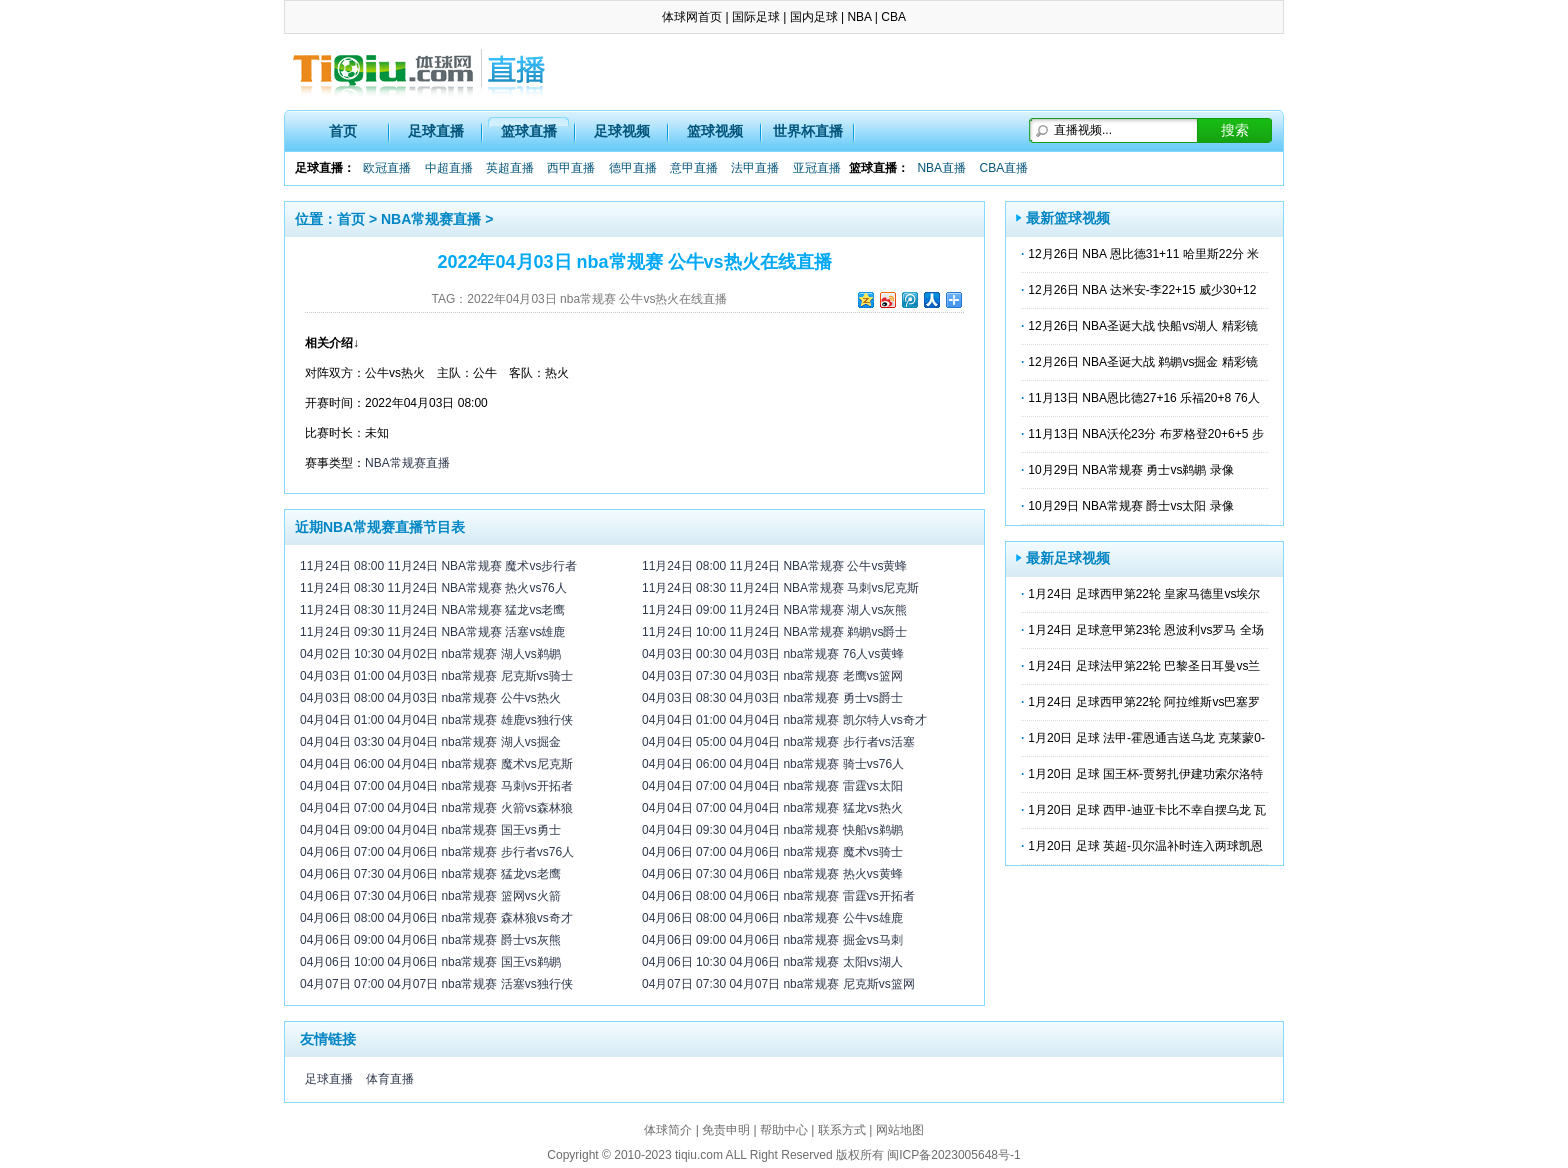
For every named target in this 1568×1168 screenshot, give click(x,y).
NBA (859, 17)
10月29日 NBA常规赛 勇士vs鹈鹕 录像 (1130, 470)
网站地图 (900, 1130)
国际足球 (756, 17)
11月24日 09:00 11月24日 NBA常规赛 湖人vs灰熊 (774, 610)
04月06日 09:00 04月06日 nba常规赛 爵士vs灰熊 (430, 940)
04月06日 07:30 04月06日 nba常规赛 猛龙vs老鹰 (430, 874)
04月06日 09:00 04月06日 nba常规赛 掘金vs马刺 (772, 940)
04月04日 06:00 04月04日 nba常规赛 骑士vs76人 (773, 764)
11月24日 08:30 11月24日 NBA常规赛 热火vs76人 (433, 588)
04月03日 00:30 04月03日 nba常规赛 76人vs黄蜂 (773, 654)
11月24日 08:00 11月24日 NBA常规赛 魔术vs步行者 (438, 566)
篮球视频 (715, 131)
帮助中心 (784, 1130)
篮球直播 (529, 131)
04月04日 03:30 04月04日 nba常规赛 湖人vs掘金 (430, 742)
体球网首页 (692, 17)
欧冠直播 (387, 168)
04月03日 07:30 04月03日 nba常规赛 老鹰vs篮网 (772, 676)
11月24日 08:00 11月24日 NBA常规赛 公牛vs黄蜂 (774, 566)
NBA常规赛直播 (431, 219)
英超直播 (510, 168)
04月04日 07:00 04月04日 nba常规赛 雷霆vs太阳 (772, 786)
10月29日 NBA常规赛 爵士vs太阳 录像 (1130, 506)
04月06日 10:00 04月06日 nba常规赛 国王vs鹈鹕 (430, 962)
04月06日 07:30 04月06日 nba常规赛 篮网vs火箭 (430, 896)
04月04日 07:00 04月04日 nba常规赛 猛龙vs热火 (772, 808)
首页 (343, 131)
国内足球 (814, 17)
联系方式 (842, 1130)
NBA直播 (941, 168)
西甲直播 (571, 168)
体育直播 (390, 1079)
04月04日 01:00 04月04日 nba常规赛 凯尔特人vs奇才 (784, 720)
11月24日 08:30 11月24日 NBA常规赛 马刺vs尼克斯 (780, 588)
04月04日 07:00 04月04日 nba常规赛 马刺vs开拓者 (436, 786)
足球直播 (436, 131)
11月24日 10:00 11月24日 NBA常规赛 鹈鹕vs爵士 (774, 632)
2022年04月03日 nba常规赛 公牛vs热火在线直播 (597, 299)
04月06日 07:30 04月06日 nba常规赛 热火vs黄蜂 (772, 874)
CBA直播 (1003, 168)
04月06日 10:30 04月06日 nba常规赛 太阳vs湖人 (772, 962)
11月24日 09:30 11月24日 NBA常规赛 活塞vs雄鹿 (432, 632)
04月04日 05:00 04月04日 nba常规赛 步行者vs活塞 (778, 742)
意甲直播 (694, 168)
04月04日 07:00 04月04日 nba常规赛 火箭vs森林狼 (436, 808)
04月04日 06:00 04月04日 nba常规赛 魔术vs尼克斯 (436, 764)
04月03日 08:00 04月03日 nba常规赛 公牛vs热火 (430, 698)
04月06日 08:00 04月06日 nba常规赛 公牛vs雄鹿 (772, 918)
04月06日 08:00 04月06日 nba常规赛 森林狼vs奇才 (436, 918)
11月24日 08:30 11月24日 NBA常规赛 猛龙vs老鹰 (432, 610)
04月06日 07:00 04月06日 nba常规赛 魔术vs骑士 (772, 852)
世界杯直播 (808, 131)
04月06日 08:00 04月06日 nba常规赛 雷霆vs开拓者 (778, 896)
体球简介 (668, 1130)
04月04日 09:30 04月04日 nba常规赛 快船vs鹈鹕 (772, 830)
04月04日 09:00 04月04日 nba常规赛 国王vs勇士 (430, 830)
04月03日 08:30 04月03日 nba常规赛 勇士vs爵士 (772, 698)
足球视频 (622, 131)
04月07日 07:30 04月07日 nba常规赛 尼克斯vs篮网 (778, 984)
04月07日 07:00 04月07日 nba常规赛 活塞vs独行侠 (436, 984)
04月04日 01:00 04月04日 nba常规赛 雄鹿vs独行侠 (436, 720)
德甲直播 (633, 168)
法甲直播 (755, 168)
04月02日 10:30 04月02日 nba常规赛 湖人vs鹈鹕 (430, 654)
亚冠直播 (817, 168)
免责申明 (726, 1130)
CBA (893, 17)
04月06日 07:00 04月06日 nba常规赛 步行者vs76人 (437, 852)
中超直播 (449, 168)
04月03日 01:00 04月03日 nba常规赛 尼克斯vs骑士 (436, 676)
